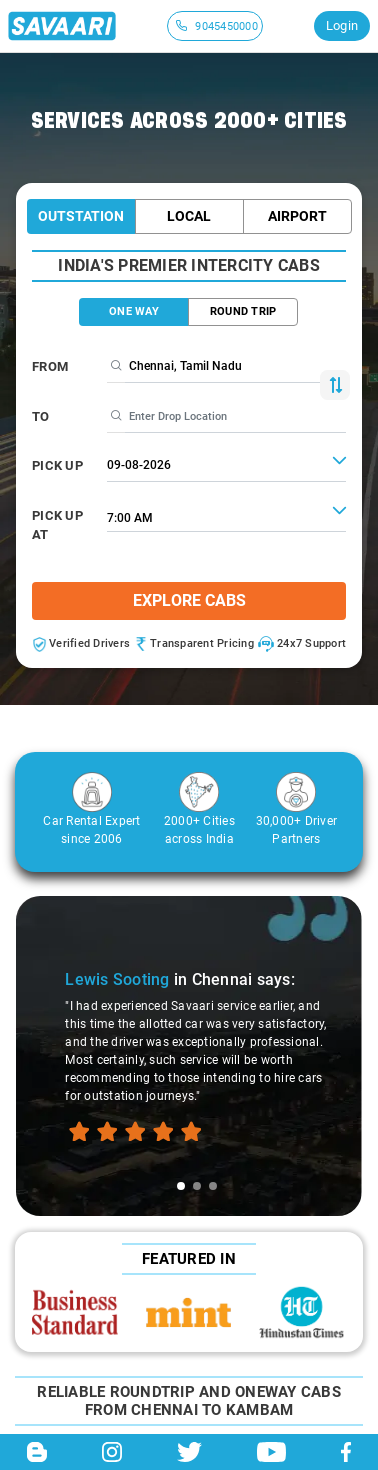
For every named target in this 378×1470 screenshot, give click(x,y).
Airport (297, 216)
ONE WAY (134, 311)
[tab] (181, 1186)
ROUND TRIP (243, 311)
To (41, 416)
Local (189, 216)
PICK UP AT (57, 525)
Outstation (81, 216)
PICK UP (57, 465)
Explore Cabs (189, 600)
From (50, 366)
